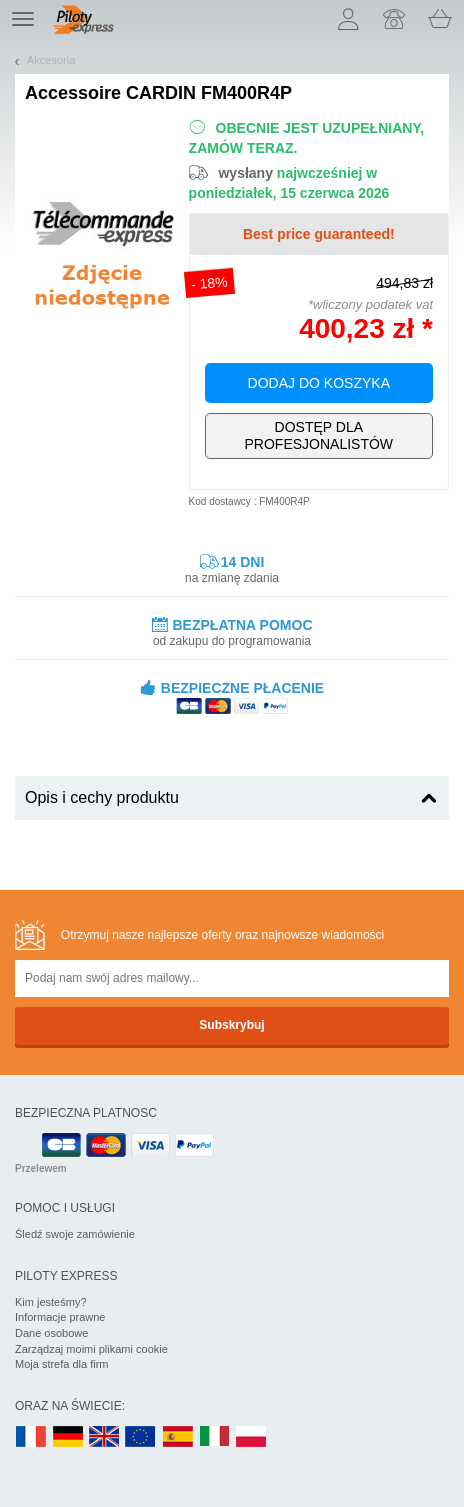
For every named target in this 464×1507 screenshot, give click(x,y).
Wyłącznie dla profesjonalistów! (319, 436)
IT (215, 1437)
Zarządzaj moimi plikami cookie (91, 1349)
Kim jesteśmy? (51, 1302)
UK (105, 1437)
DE (68, 1437)
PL (252, 1437)
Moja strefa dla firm (62, 1364)
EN (141, 1437)
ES (178, 1437)
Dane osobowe (51, 1333)
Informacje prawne (60, 1317)
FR (31, 1437)
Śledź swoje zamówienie (75, 1234)
